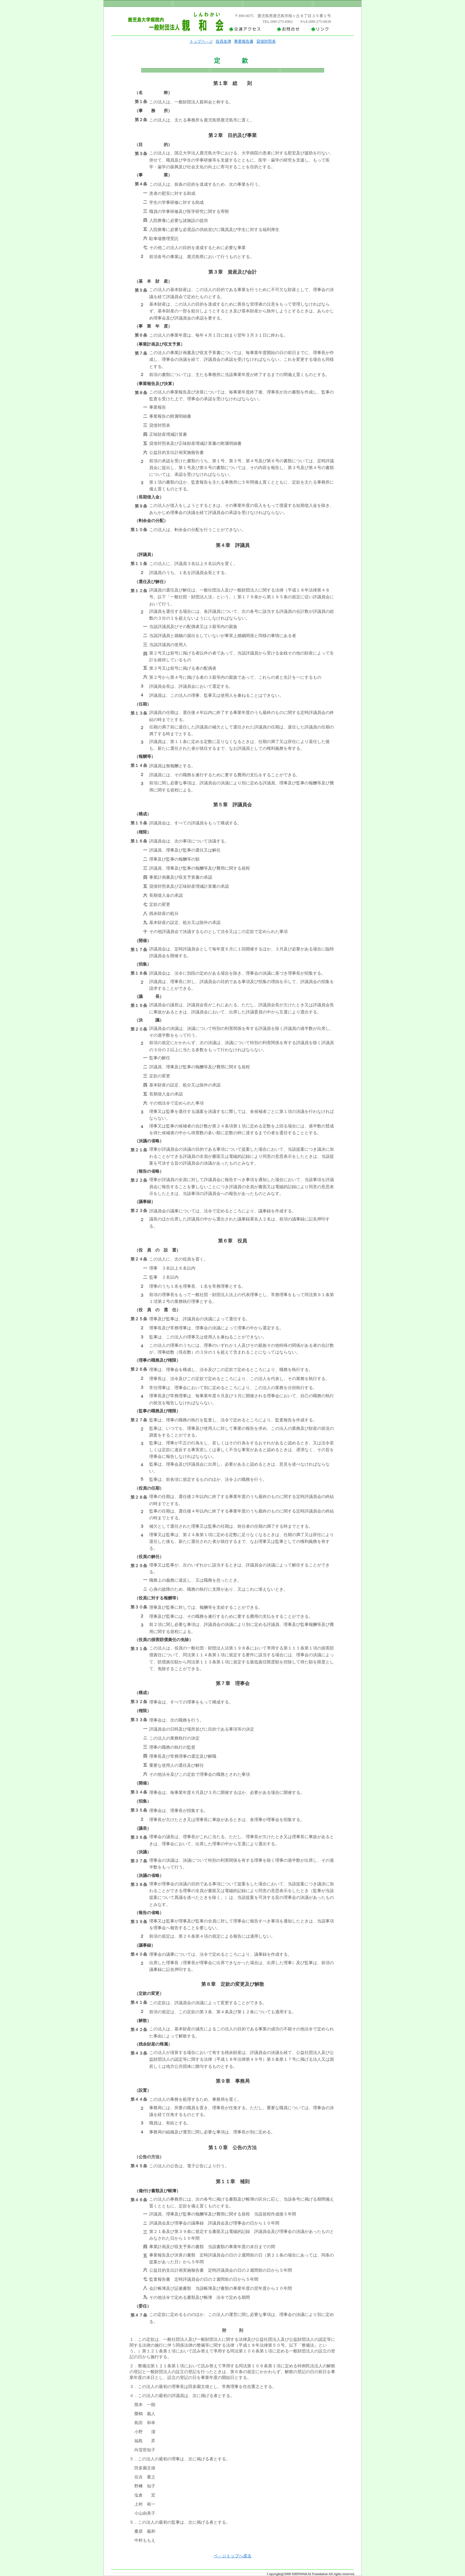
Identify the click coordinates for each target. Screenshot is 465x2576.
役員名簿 (223, 41)
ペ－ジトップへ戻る (233, 2555)
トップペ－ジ (201, 41)
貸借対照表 (266, 41)
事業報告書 (243, 41)
